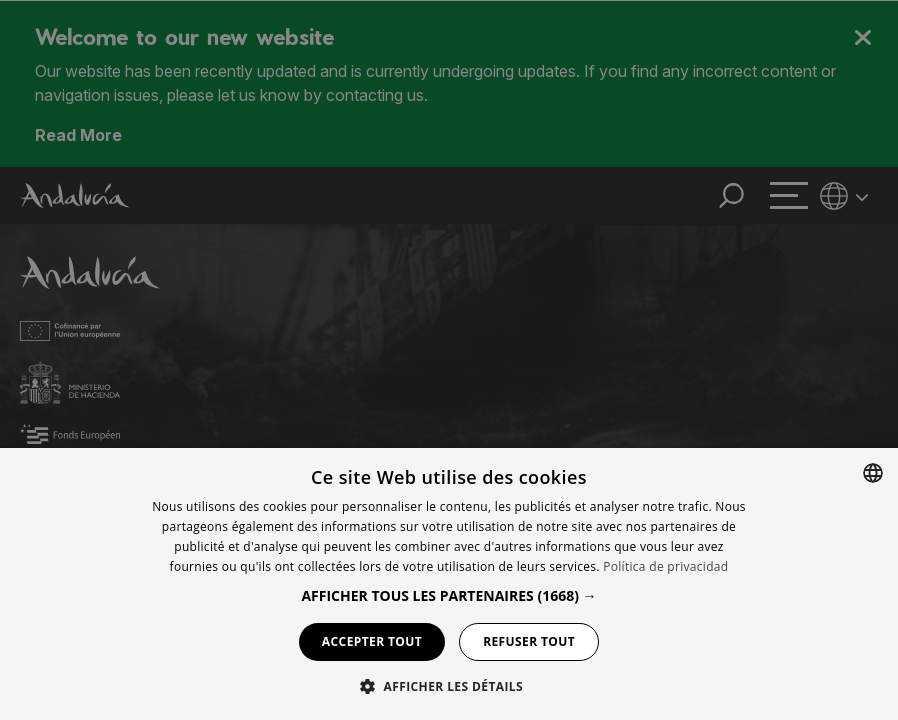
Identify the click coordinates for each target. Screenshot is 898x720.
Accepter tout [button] (372, 641)
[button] (448, 595)
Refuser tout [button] (529, 641)
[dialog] (449, 584)
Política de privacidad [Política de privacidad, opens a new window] (665, 566)
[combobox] (873, 473)
